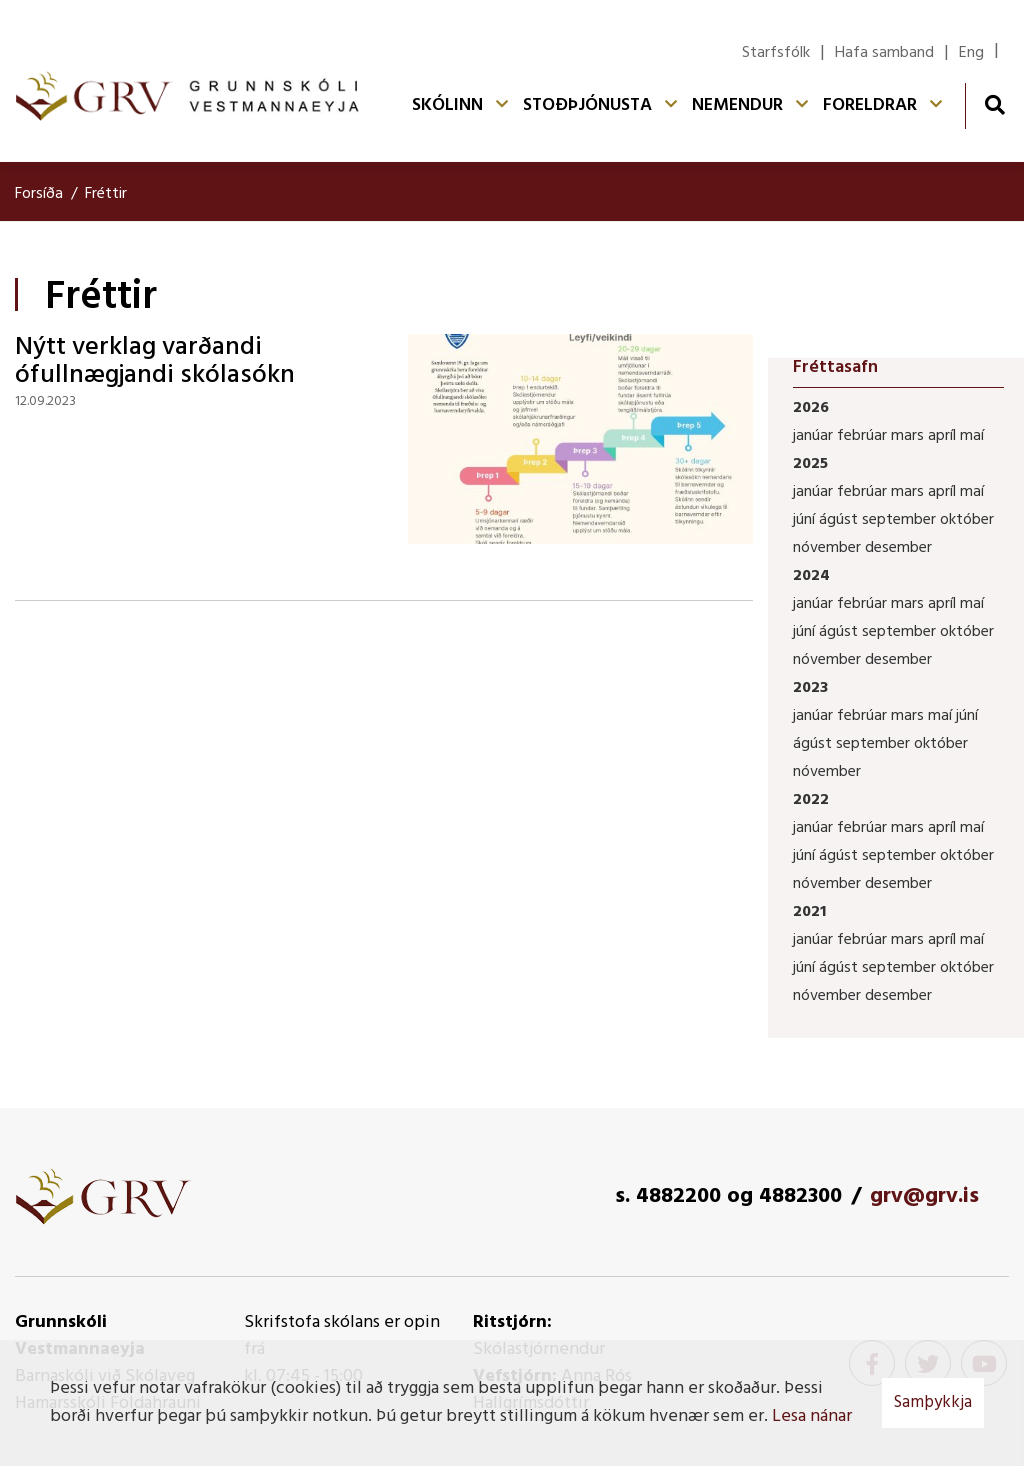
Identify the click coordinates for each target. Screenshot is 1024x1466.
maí (972, 436)
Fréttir (106, 194)
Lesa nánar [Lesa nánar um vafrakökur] (812, 1416)
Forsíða (39, 194)
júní (806, 520)
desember (898, 548)
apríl (944, 436)
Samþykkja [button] (933, 1402)
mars (909, 436)
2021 (809, 912)
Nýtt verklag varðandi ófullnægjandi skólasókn (155, 362)
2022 (811, 800)
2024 (811, 576)
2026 (811, 408)
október (967, 520)
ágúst (840, 520)
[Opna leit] (994, 104)
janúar (815, 436)
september (901, 520)
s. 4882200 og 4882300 (728, 1196)
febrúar (864, 436)
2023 (810, 688)
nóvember (829, 548)
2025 (810, 464)
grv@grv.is (924, 1196)
